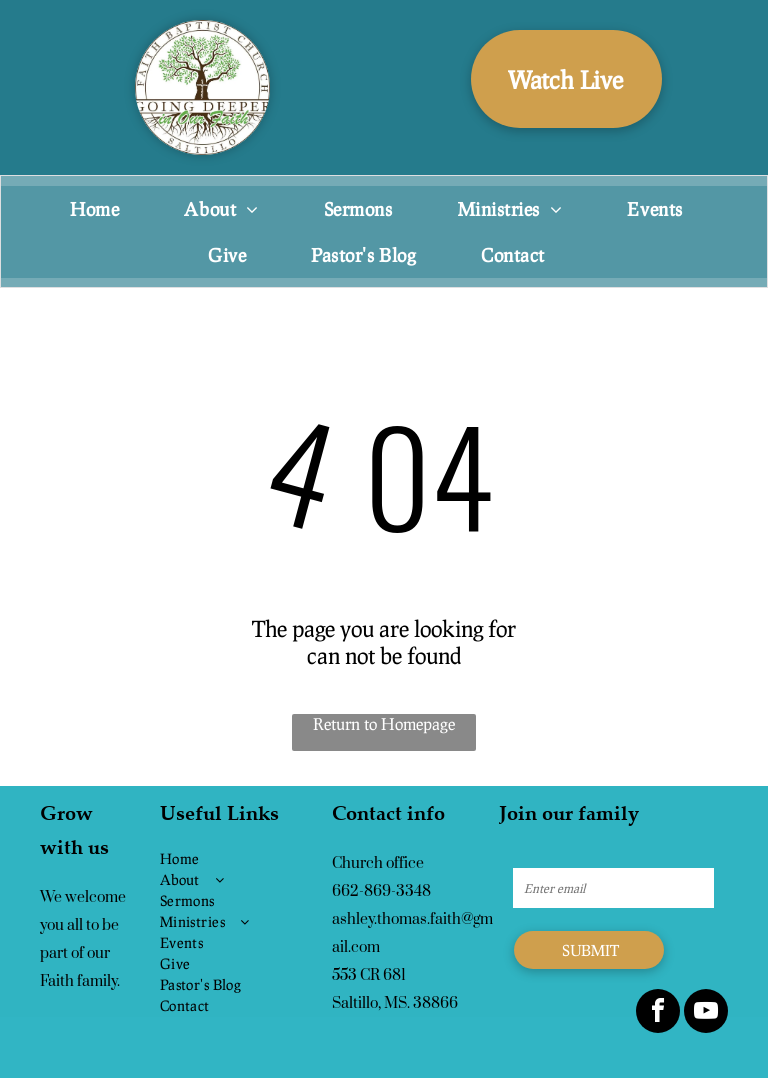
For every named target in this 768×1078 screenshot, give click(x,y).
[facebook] (658, 1013)
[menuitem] (102, 209)
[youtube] (706, 1013)
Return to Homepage (384, 723)
